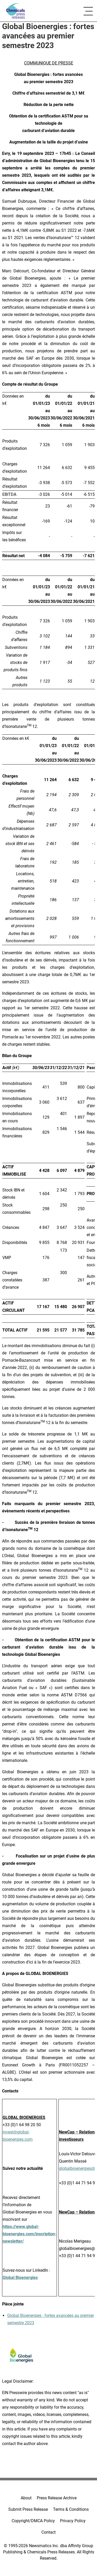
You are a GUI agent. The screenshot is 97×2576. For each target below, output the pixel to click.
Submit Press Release (28, 2509)
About (26, 2497)
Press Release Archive (57, 2497)
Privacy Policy (73, 2520)
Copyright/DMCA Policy (33, 2520)
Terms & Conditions (71, 2509)
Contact (48, 2532)
